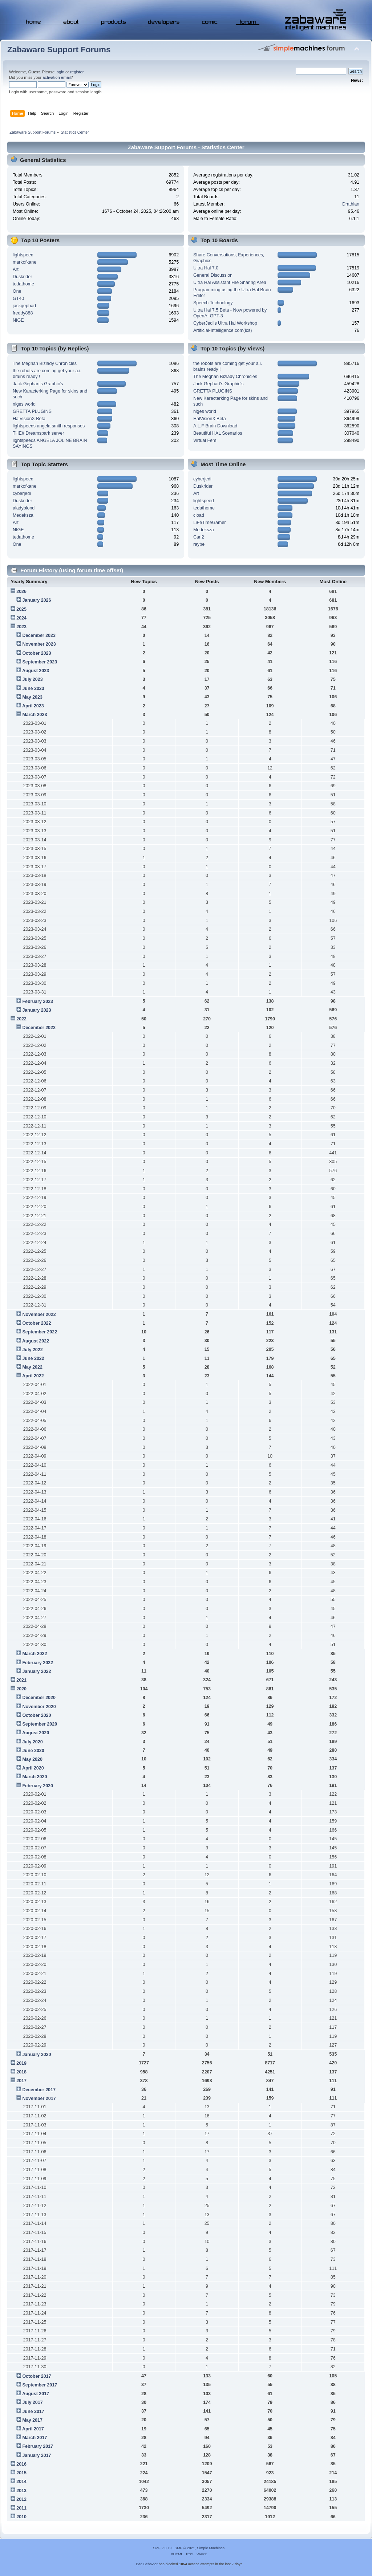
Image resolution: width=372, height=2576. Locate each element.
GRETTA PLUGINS (32, 411)
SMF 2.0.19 (162, 2548)
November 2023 (39, 644)
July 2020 (32, 1741)
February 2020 (37, 1785)
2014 (21, 2481)
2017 (21, 2080)
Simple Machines (211, 2548)
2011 (21, 2508)
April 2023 (33, 705)
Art (16, 269)
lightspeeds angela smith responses (49, 425)
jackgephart (24, 305)
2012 (21, 2499)
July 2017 (32, 2402)
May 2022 (32, 1367)
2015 (21, 2472)
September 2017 (39, 2385)
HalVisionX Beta (29, 418)
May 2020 (32, 1759)
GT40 (18, 298)
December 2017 (39, 2089)
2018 (21, 2072)
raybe (199, 544)
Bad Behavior (147, 2564)
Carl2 (198, 537)
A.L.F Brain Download (215, 425)
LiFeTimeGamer (209, 522)
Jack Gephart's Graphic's (38, 383)
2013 (21, 2490)
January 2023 (36, 1010)
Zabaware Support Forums (58, 49)
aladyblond (24, 508)
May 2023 (32, 697)
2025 (21, 609)
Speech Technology (213, 302)
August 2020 (35, 1732)
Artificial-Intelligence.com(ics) (222, 330)
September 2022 (39, 1331)
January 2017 (36, 2455)
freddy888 (23, 313)
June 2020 (33, 1750)
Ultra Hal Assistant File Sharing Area (229, 282)
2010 (21, 2516)
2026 (21, 591)
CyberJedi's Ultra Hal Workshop (225, 323)
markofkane (24, 262)
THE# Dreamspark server (38, 433)
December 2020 (39, 1697)
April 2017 (33, 2428)
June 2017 (33, 2411)
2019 (21, 2063)
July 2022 (32, 1349)
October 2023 (36, 653)
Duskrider (22, 276)
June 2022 (33, 1358)
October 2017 (36, 2376)
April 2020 (33, 1768)
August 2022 (35, 1341)
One (17, 291)
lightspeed (23, 254)
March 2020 (34, 1776)
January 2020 (36, 2054)
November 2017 (39, 2098)
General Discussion (212, 275)
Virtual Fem (205, 440)
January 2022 (36, 1671)
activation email (56, 77)
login (60, 72)
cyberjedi (22, 493)
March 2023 (34, 714)
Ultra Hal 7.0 (205, 268)
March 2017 (34, 2437)
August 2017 (35, 2393)
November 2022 (39, 1314)
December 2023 (39, 635)
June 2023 (33, 688)
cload (198, 515)
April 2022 (33, 1375)
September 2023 (39, 662)
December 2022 (39, 1027)
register (77, 72)
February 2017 (37, 2446)
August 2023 (35, 670)
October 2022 (36, 1323)
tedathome (23, 284)
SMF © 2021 (185, 2548)
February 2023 (37, 1001)
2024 (21, 618)
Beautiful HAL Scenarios (217, 433)
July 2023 (32, 679)
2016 (21, 2464)
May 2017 (32, 2420)
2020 (21, 1688)
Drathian (350, 204)
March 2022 (34, 1653)
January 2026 (36, 600)
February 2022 (37, 1662)
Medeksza (23, 515)
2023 (21, 626)
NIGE (18, 320)
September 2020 (39, 1724)
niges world (24, 404)
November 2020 (39, 1706)
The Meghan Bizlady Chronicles (45, 363)
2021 (21, 1680)
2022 (21, 1018)
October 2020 (36, 1715)
